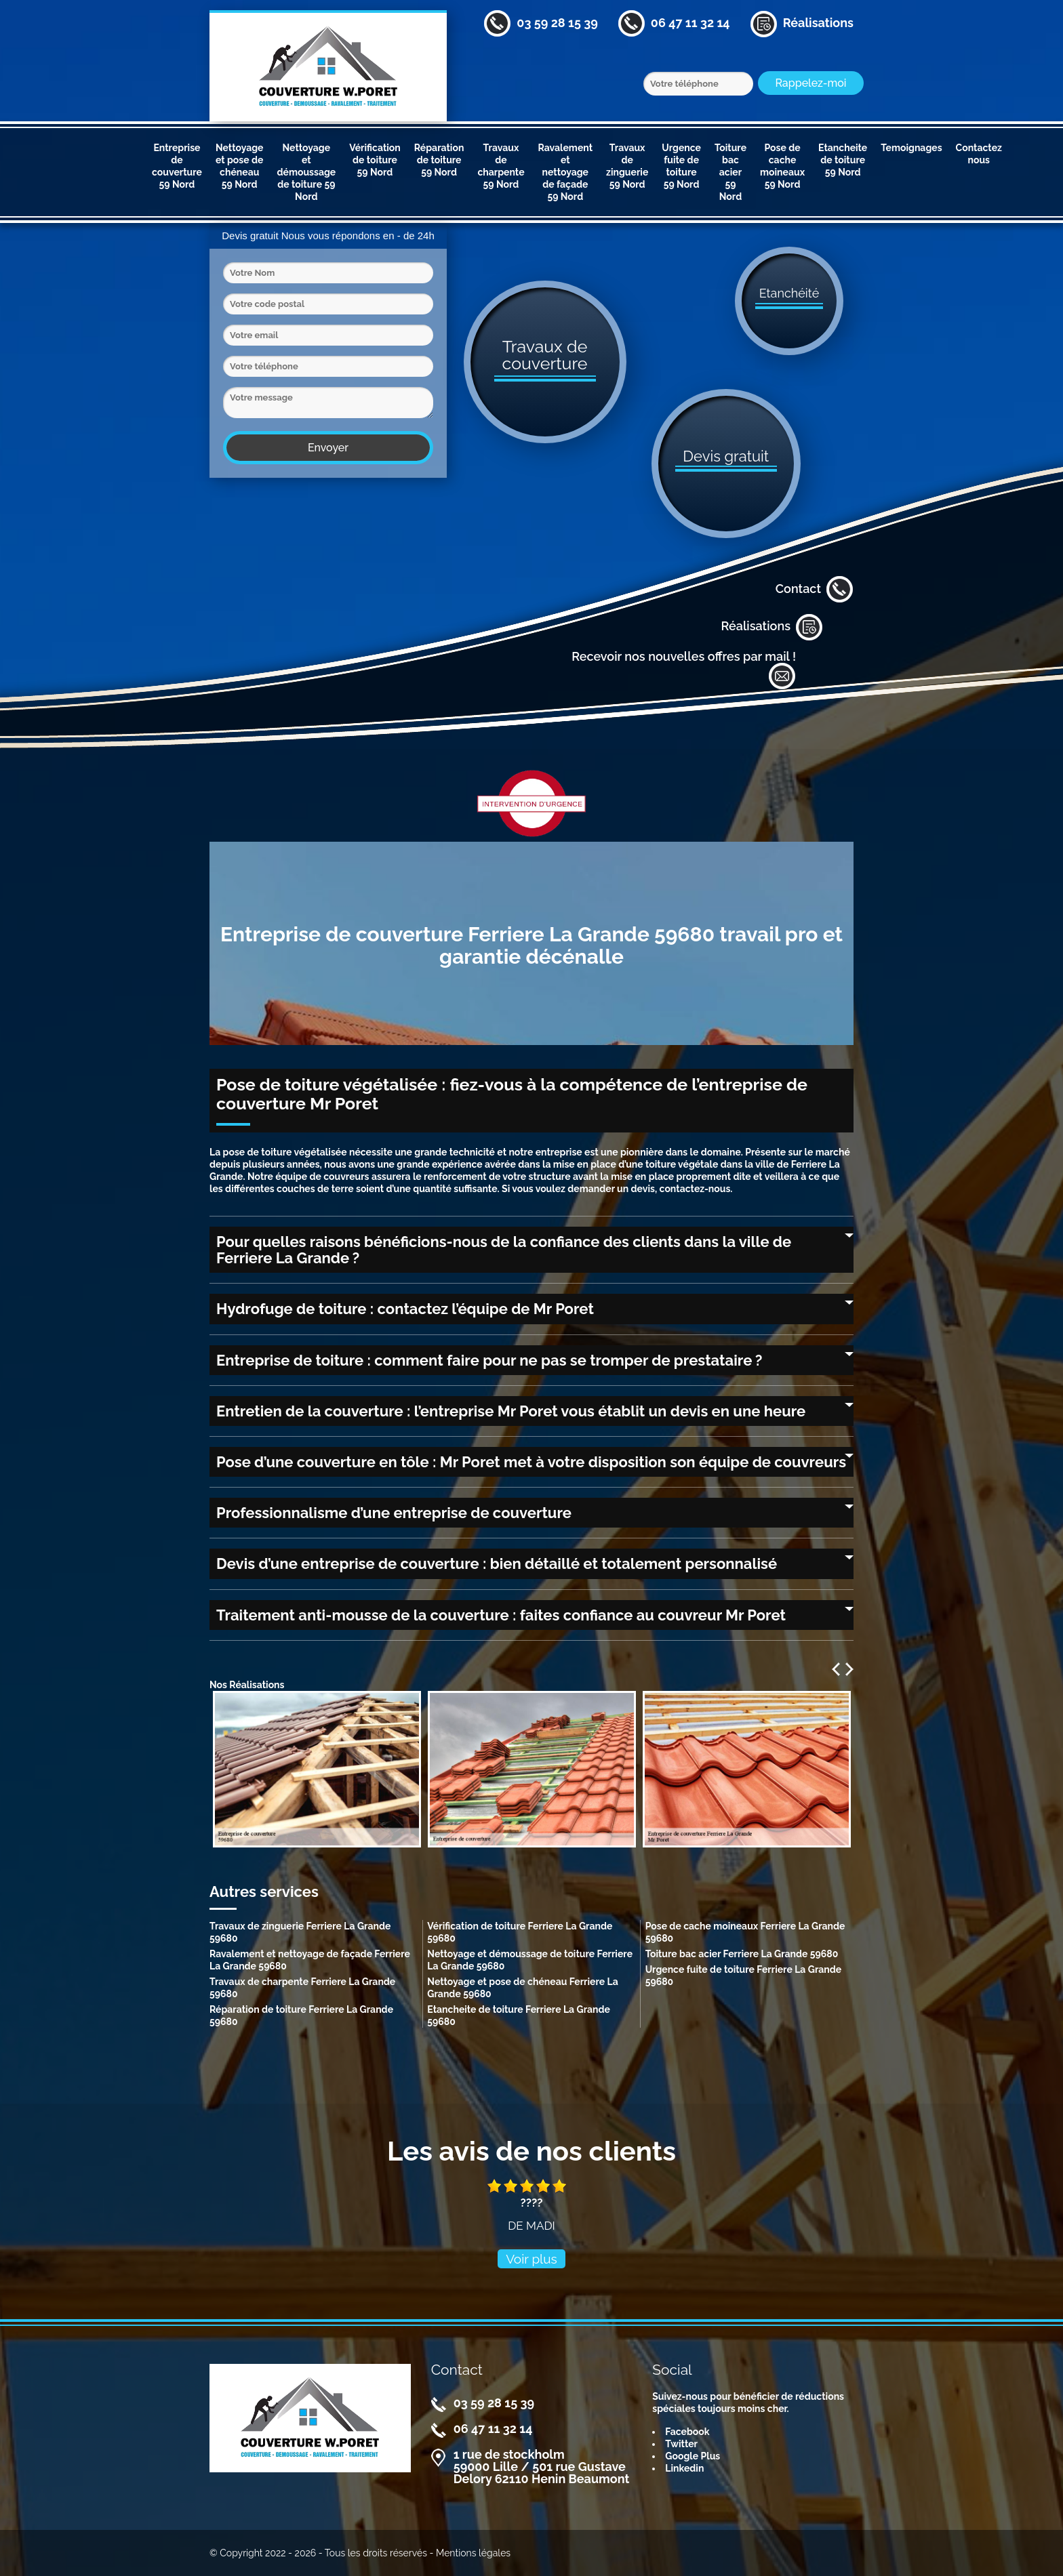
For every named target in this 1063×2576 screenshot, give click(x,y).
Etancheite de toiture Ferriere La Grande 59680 (518, 2015)
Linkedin (684, 2468)
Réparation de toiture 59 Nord (439, 160)
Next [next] (849, 1669)
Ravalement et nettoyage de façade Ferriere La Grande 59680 (309, 1959)
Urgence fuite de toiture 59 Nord (681, 166)
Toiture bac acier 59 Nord (730, 172)
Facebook (687, 2431)
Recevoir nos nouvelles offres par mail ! (683, 670)
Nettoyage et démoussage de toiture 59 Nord (306, 172)
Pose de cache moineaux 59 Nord (782, 166)
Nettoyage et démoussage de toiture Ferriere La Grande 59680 (530, 1959)
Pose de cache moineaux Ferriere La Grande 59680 (745, 1932)
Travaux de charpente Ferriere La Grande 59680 (302, 1987)
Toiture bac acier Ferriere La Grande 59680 (742, 1953)
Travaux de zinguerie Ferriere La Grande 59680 (299, 1932)
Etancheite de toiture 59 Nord (842, 160)
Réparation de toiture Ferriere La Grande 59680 (301, 2015)
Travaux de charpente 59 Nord (500, 166)
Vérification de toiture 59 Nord (375, 160)
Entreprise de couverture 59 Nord (177, 166)
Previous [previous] (836, 1669)
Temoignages (911, 147)
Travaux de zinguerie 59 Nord (627, 166)
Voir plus (531, 2258)
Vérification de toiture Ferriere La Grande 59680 (519, 1932)
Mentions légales (473, 2553)
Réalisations (772, 626)
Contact (815, 589)
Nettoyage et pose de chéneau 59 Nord (240, 166)
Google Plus (692, 2456)
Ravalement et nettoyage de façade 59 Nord (565, 172)
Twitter (681, 2443)
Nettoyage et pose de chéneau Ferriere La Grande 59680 (522, 1987)
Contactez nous (979, 153)
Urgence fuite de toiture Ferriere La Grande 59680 (743, 1975)
